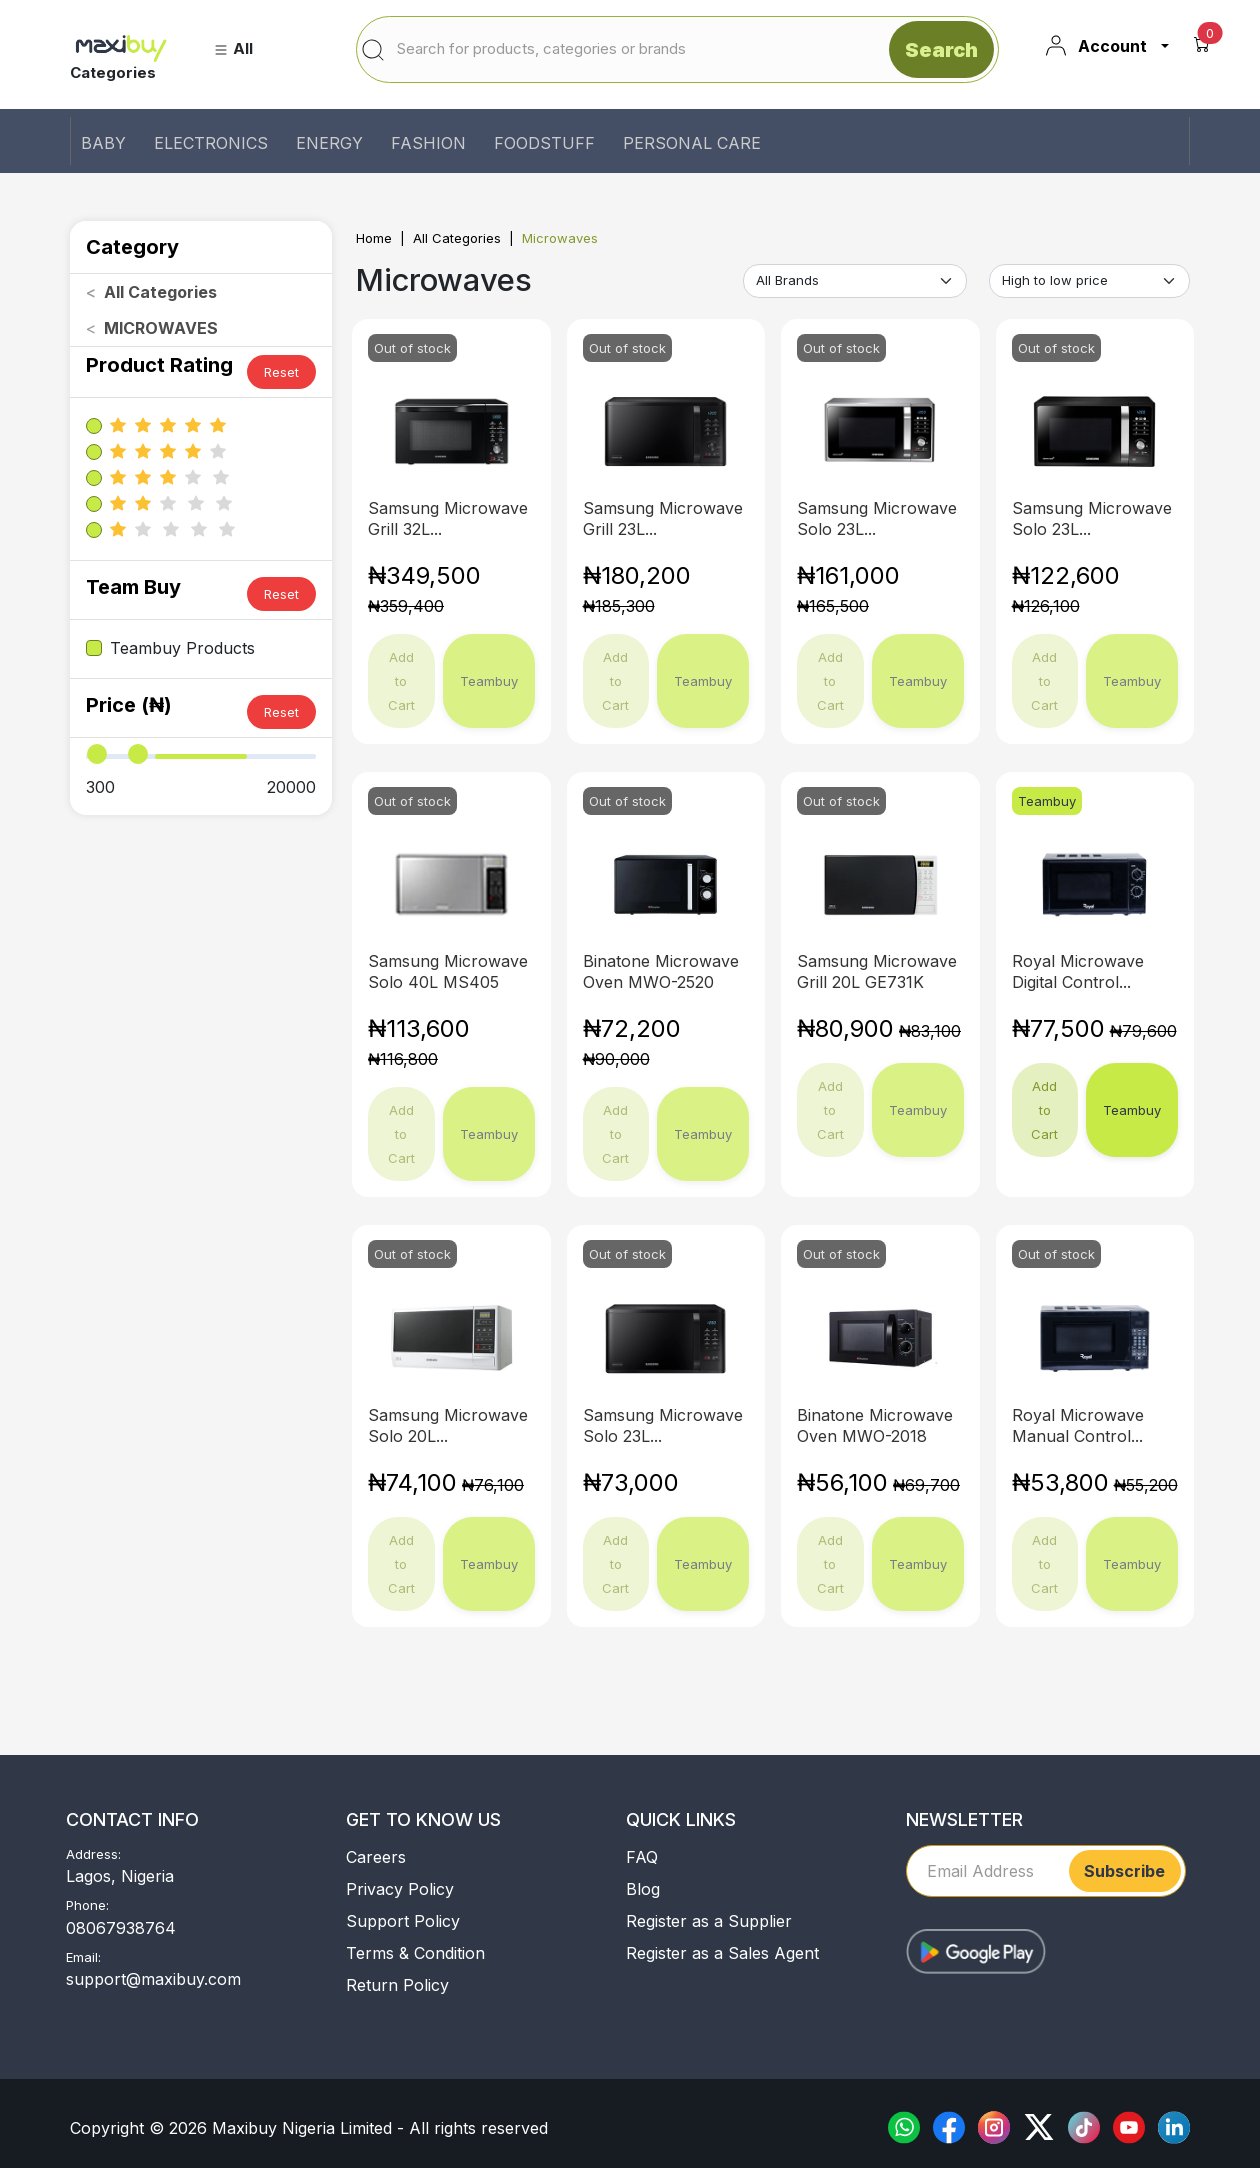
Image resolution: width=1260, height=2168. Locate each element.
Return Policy (397, 1985)
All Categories (457, 238)
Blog (643, 1889)
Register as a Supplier (709, 1921)
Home (374, 238)
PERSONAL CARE (692, 143)
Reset (281, 372)
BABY (103, 143)
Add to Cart (1044, 1110)
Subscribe (1124, 1871)
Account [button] (1095, 46)
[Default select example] (855, 281)
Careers (376, 1857)
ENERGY (329, 143)
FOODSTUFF (544, 143)
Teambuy (1132, 1110)
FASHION (428, 143)
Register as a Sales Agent (722, 1953)
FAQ (642, 1857)
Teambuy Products (182, 648)
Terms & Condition (415, 1953)
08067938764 (121, 1928)
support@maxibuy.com (153, 1979)
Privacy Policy (400, 1889)
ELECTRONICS (211, 143)
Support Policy (403, 1921)
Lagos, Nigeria (120, 1876)
